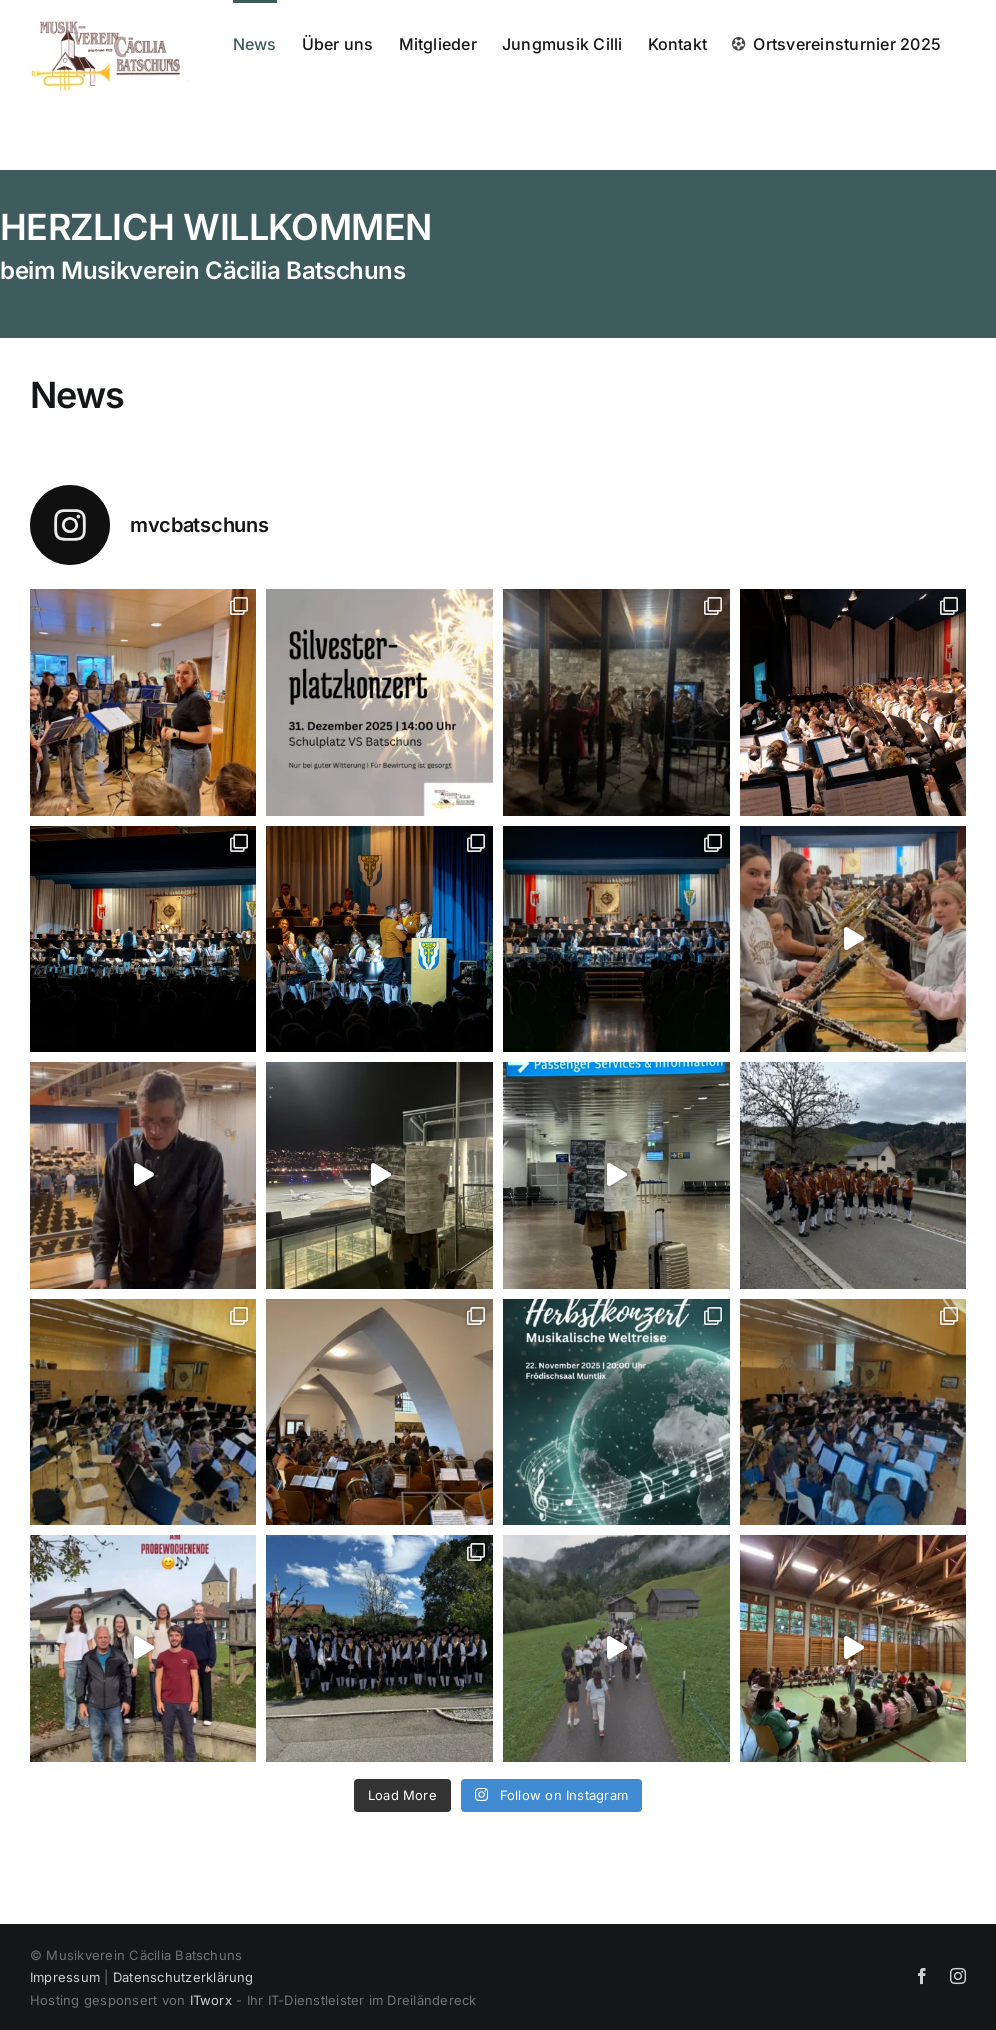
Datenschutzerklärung (183, 1977)
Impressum (65, 1977)
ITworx (211, 2000)
